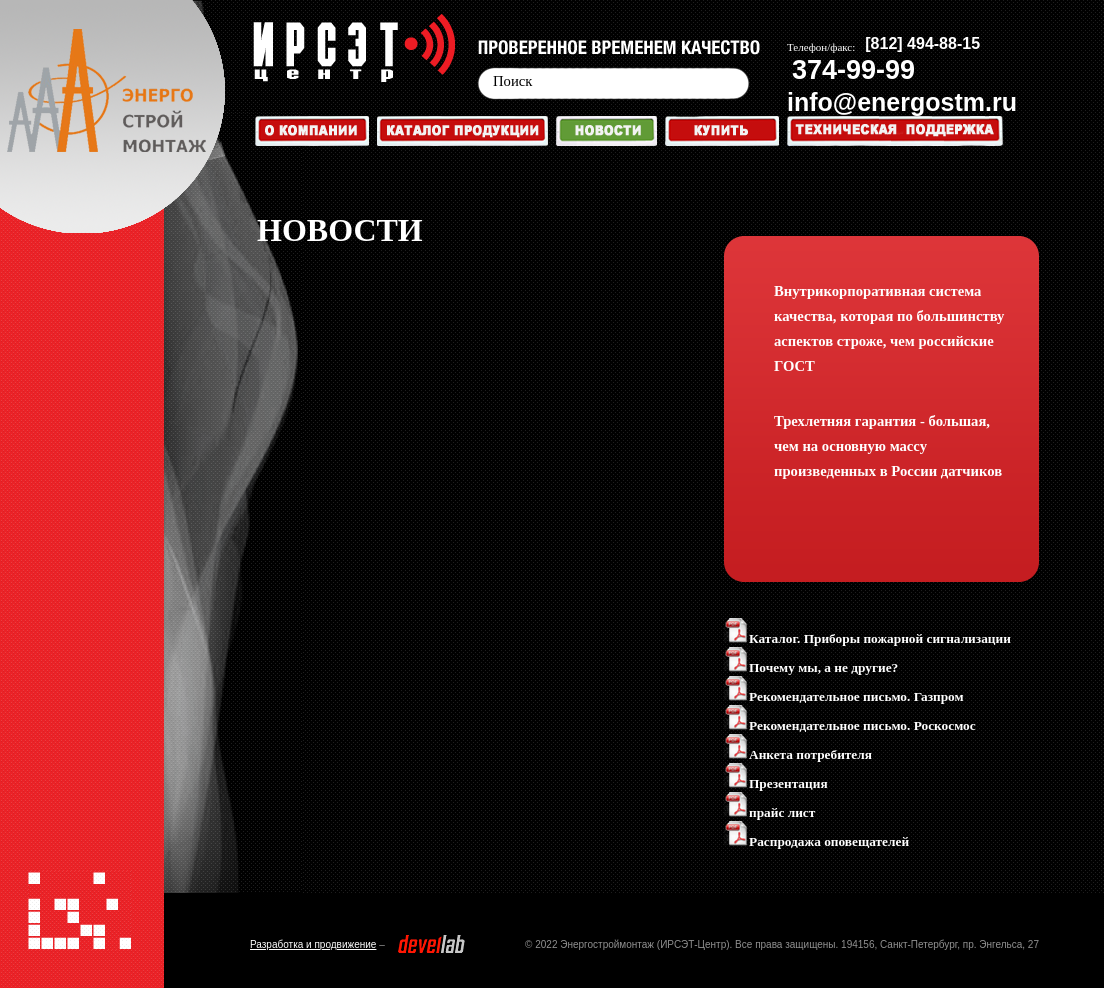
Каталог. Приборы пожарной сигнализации (867, 638)
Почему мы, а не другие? (811, 667)
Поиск (512, 81)
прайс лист (769, 812)
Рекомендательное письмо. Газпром (844, 696)
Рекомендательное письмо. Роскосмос (850, 725)
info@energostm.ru (902, 102)
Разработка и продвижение (313, 944)
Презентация (776, 783)
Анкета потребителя (798, 754)
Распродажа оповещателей (816, 841)
